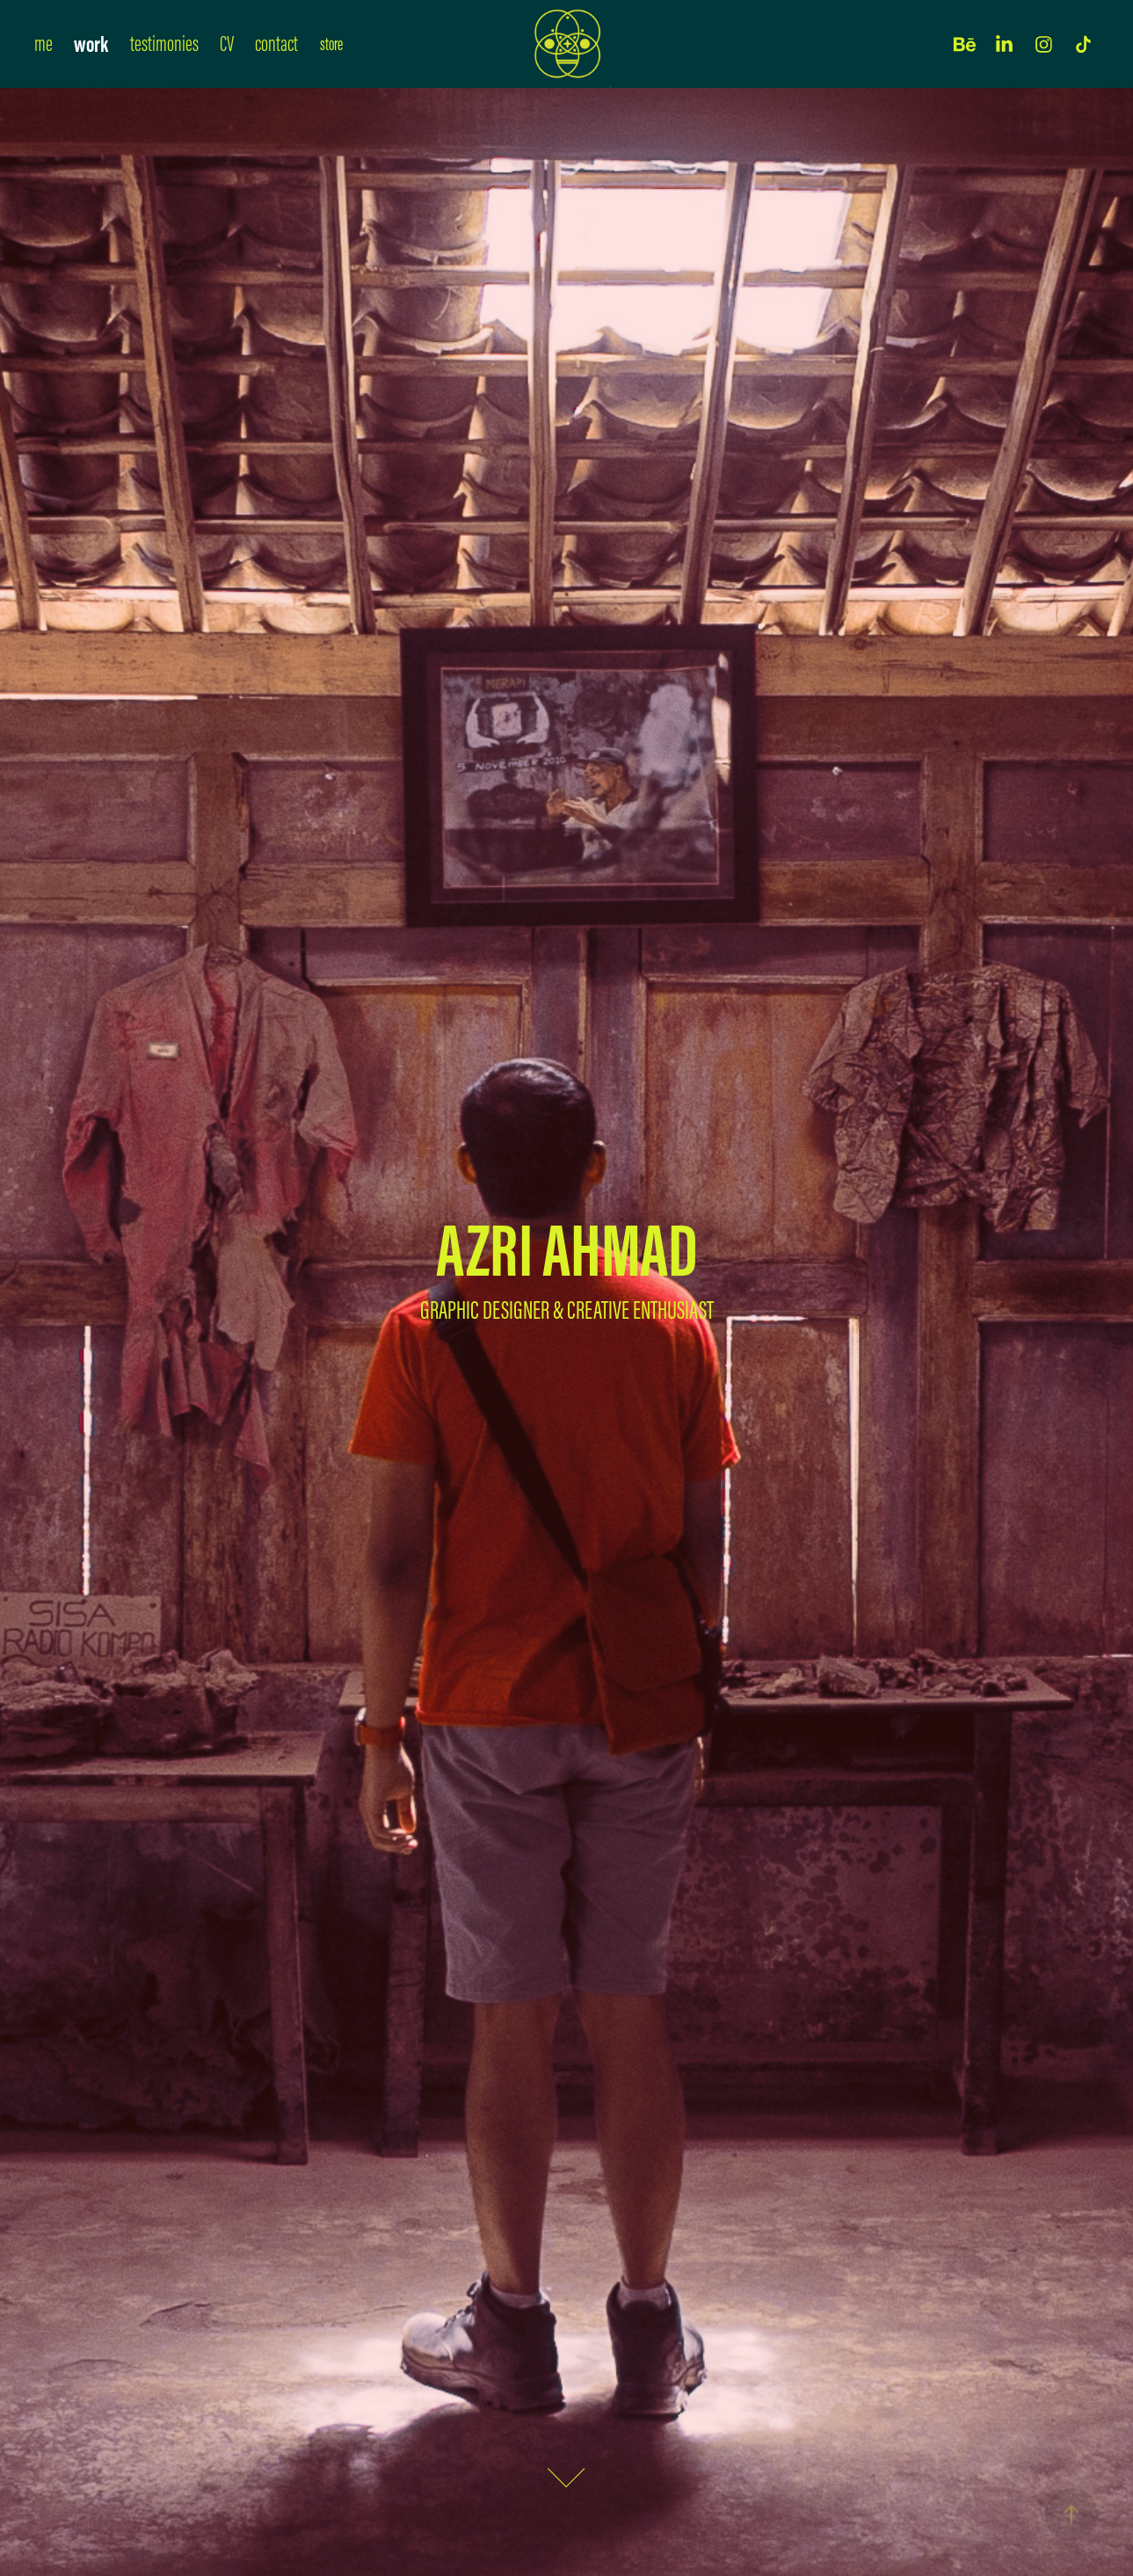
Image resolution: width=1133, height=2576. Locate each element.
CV (227, 43)
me (43, 43)
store (331, 44)
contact (276, 43)
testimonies (164, 43)
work (91, 44)
